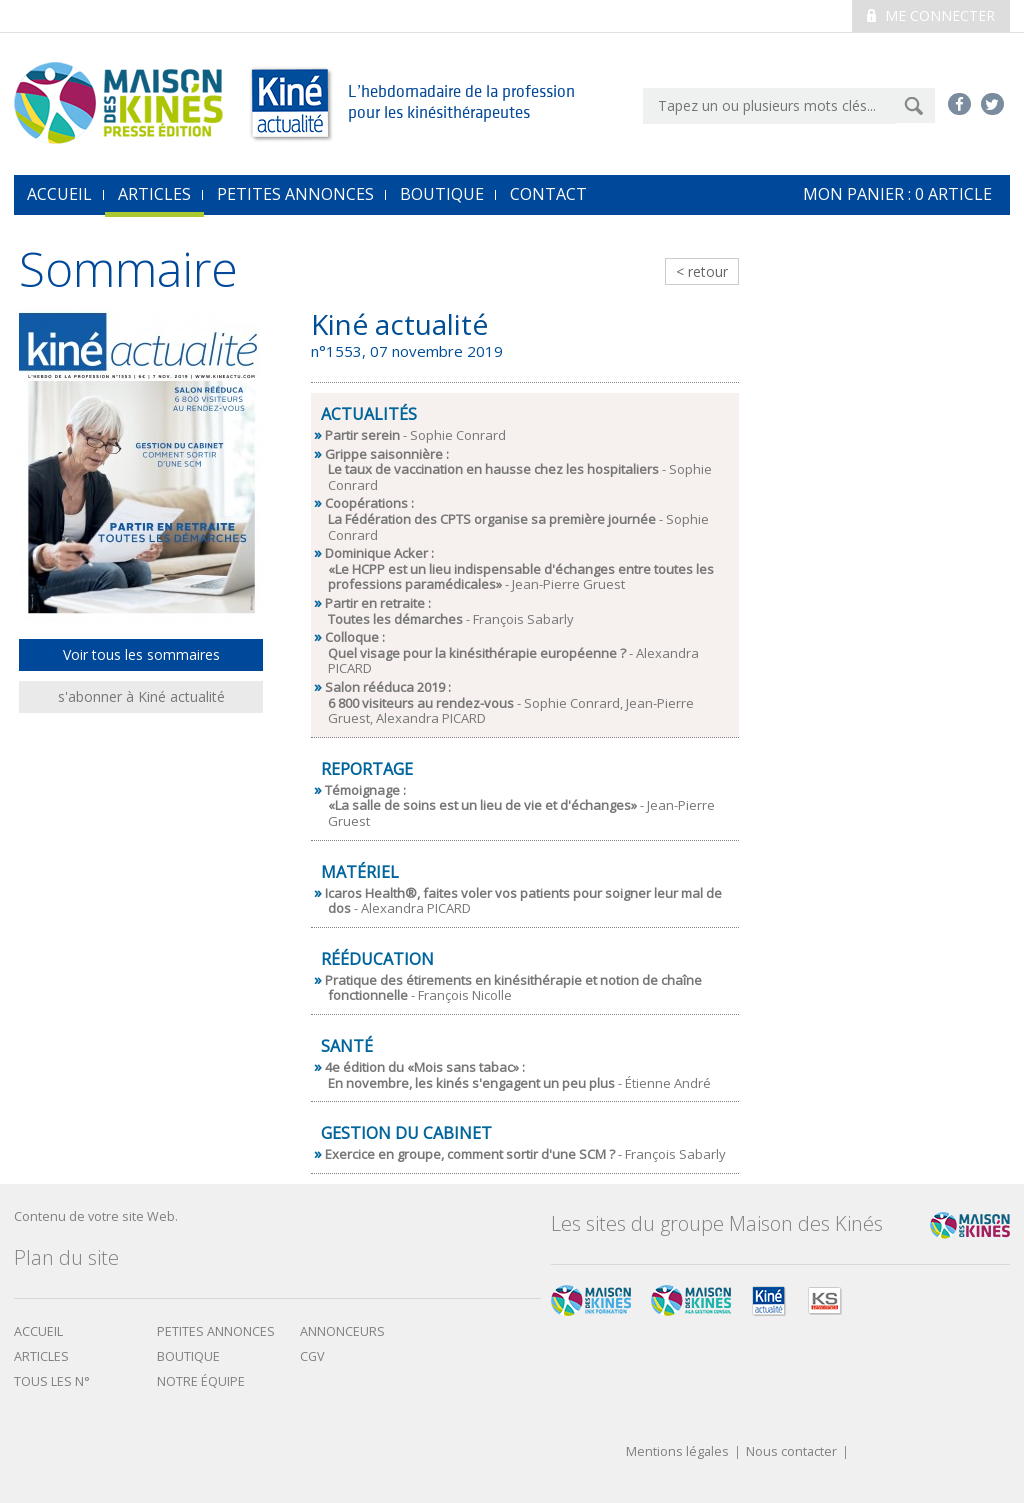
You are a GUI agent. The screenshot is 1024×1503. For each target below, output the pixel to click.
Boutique (442, 194)
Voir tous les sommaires (141, 654)
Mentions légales (677, 1452)
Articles (154, 194)
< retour (702, 271)
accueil (59, 194)
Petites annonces (295, 194)
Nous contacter (791, 1452)
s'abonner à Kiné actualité (141, 696)
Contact (548, 194)
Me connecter (931, 15)
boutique (188, 1356)
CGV (312, 1356)
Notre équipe (201, 1381)
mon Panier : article (897, 194)
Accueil (38, 1331)
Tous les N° (52, 1381)
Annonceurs (342, 1331)
